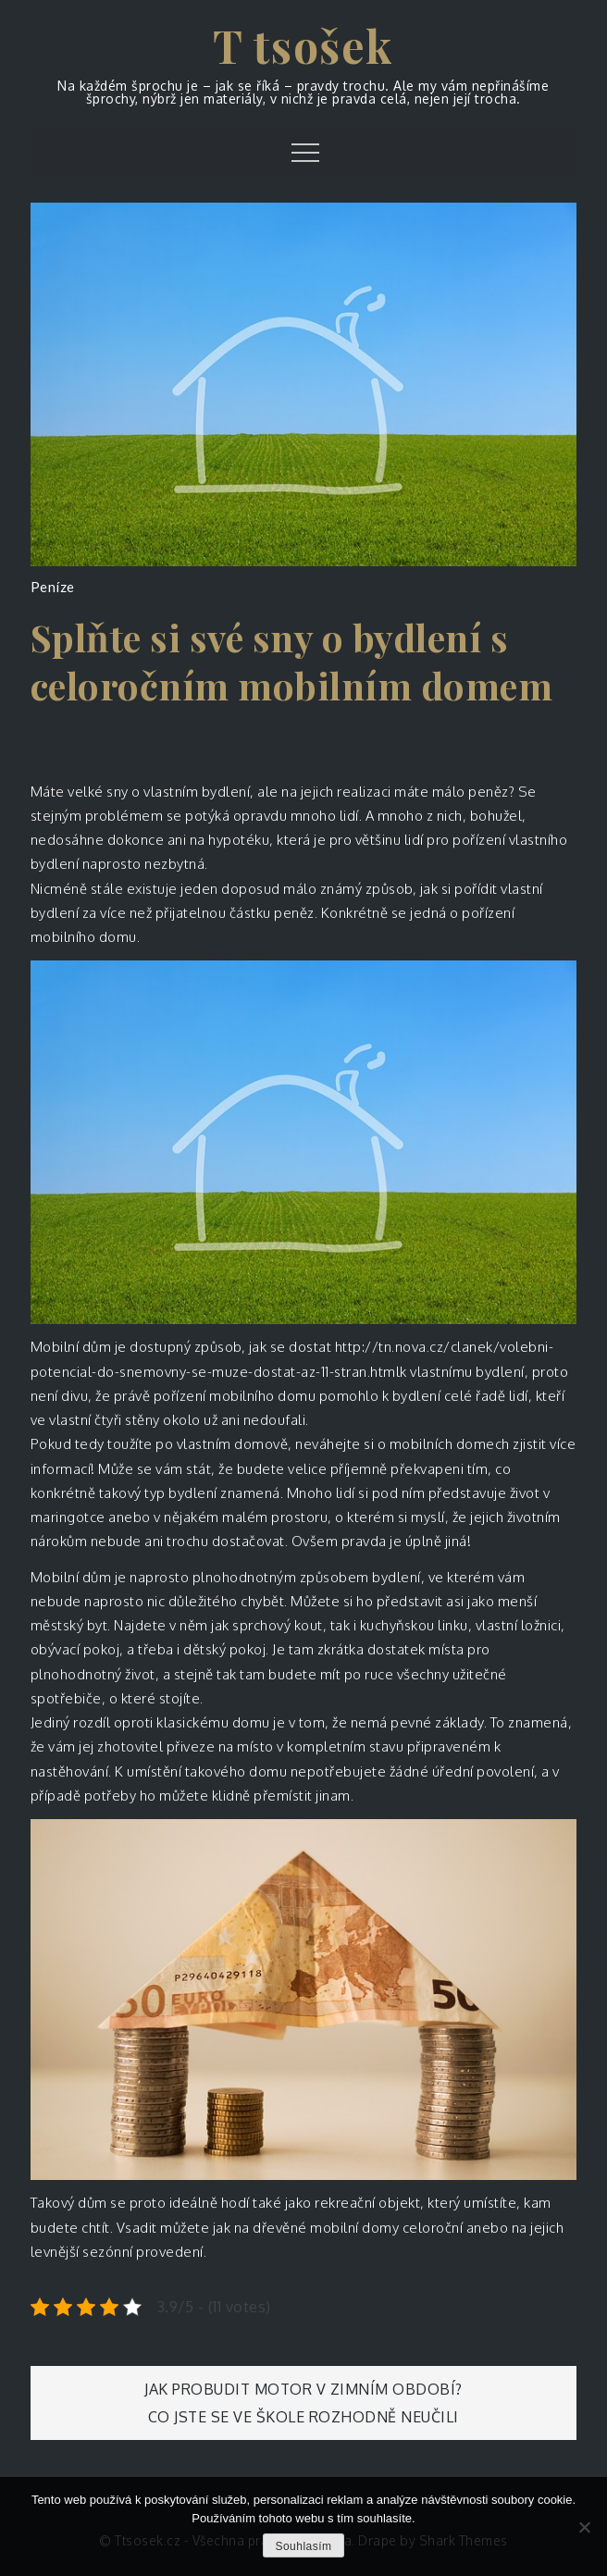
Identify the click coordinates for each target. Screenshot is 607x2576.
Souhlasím (303, 2546)
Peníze (53, 586)
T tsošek (303, 45)
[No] (584, 2527)
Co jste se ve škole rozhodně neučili (303, 2417)
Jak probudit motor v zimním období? (303, 2389)
